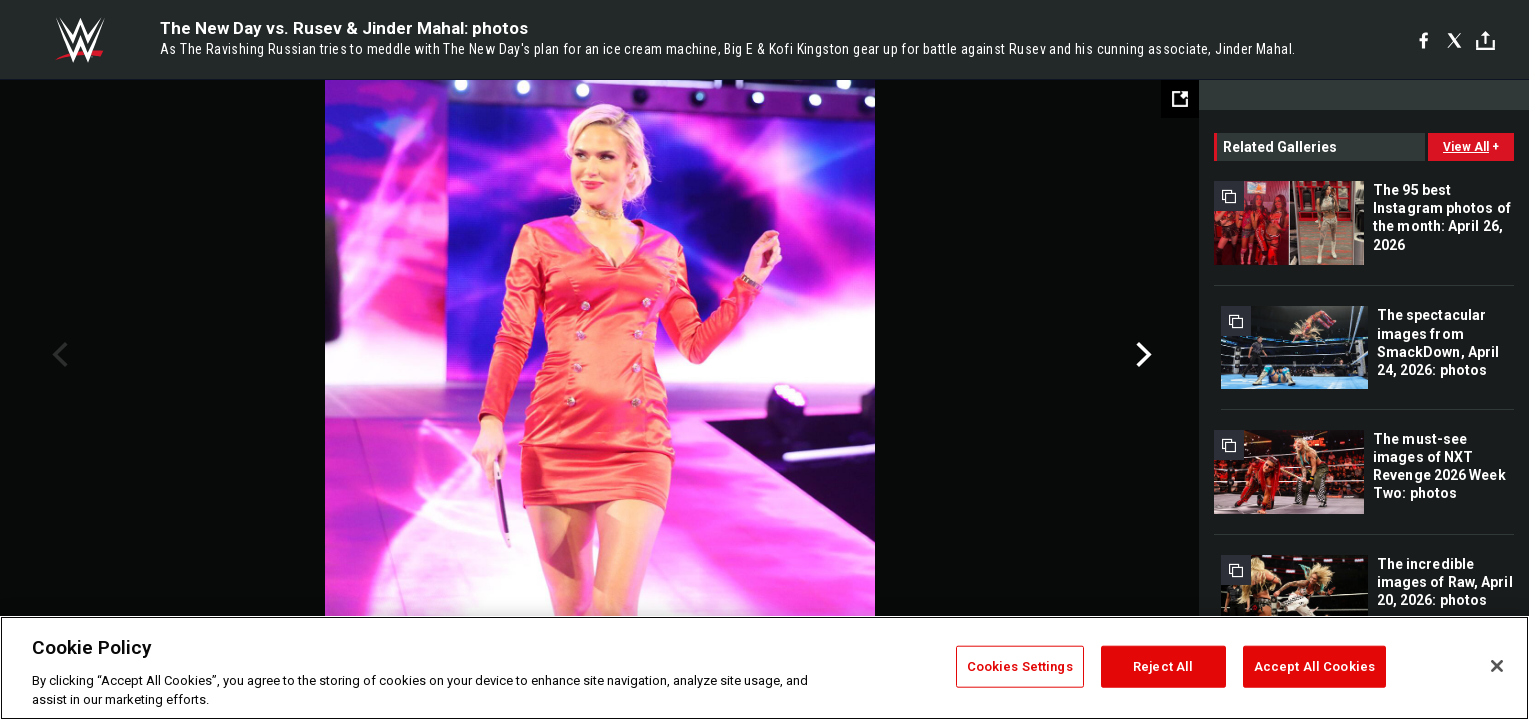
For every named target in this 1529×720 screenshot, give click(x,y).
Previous (57, 355)
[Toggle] (1485, 40)
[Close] (1497, 666)
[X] (1454, 40)
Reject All (1163, 666)
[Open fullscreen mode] (1180, 99)
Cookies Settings (1020, 666)
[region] (764, 668)
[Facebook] (1423, 40)
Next (1141, 355)
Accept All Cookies (1314, 666)
